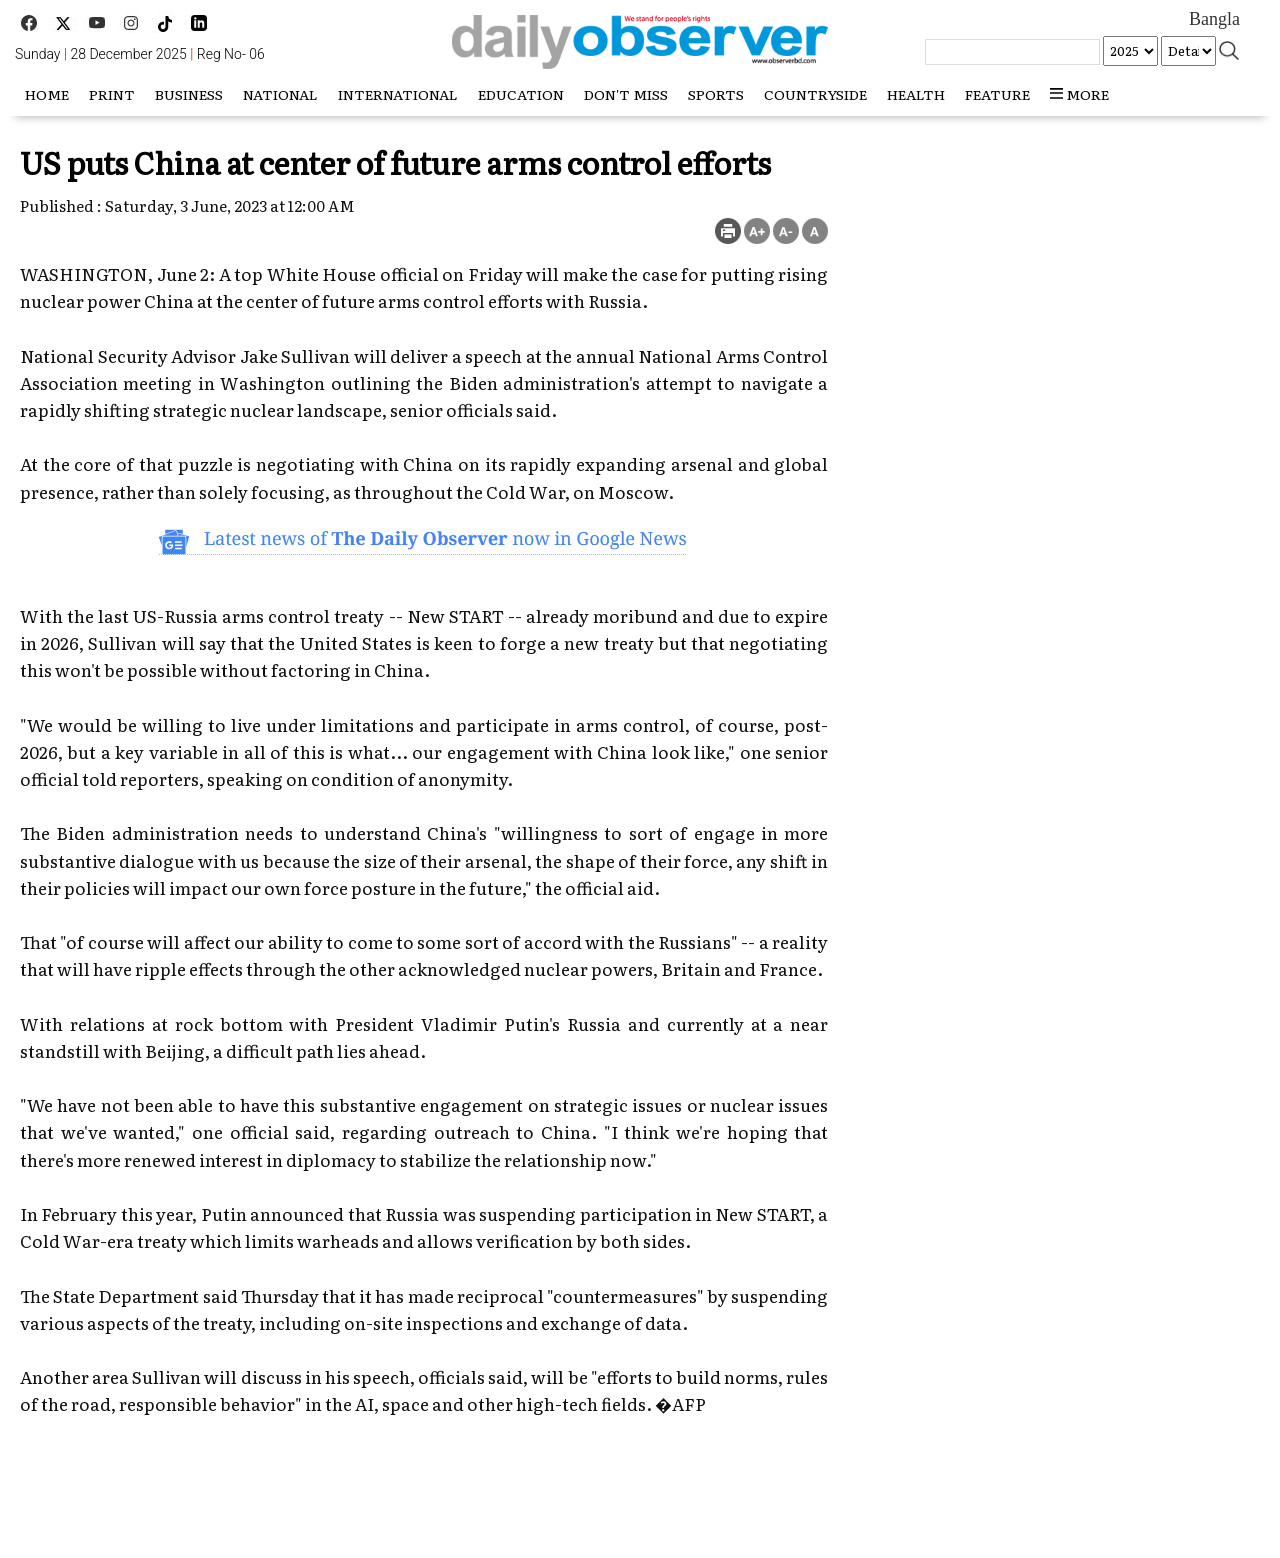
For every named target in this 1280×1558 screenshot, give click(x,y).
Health (916, 94)
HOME (47, 94)
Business (189, 94)
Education (521, 94)
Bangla (1214, 19)
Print (112, 94)
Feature (997, 94)
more (1079, 94)
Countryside (815, 94)
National (280, 94)
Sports (716, 94)
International (398, 94)
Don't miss (626, 94)
